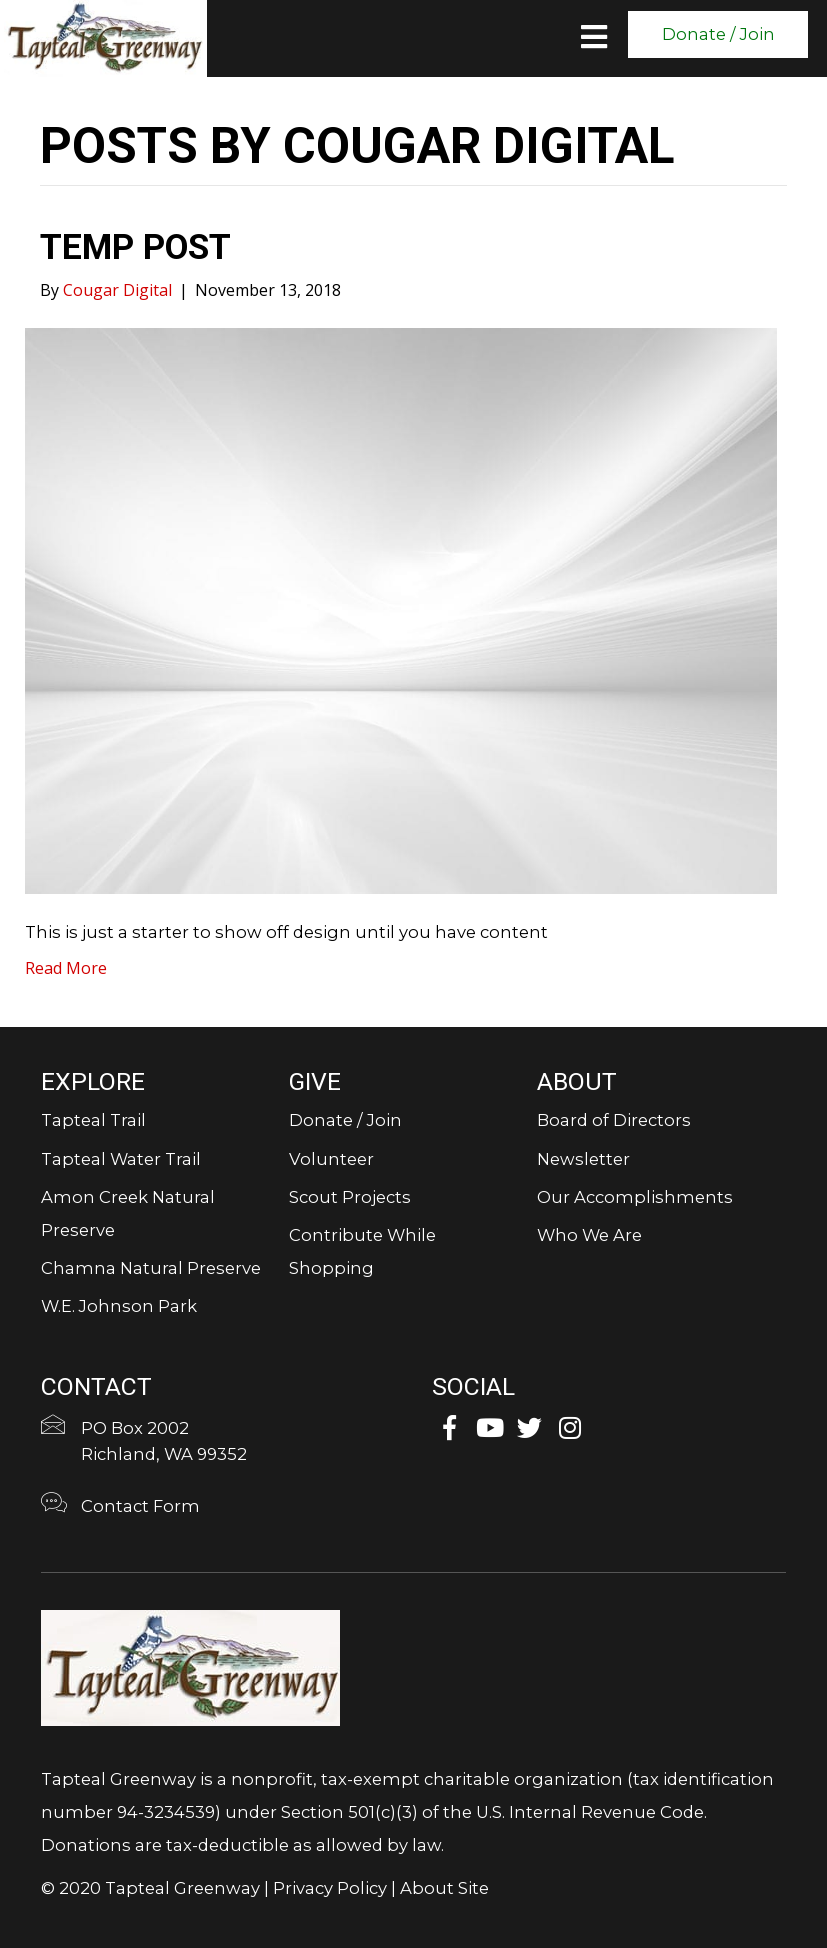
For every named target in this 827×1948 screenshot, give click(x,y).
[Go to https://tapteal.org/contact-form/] (218, 1508)
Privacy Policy (330, 1888)
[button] (718, 34)
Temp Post (135, 247)
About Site (444, 1888)
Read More (66, 968)
